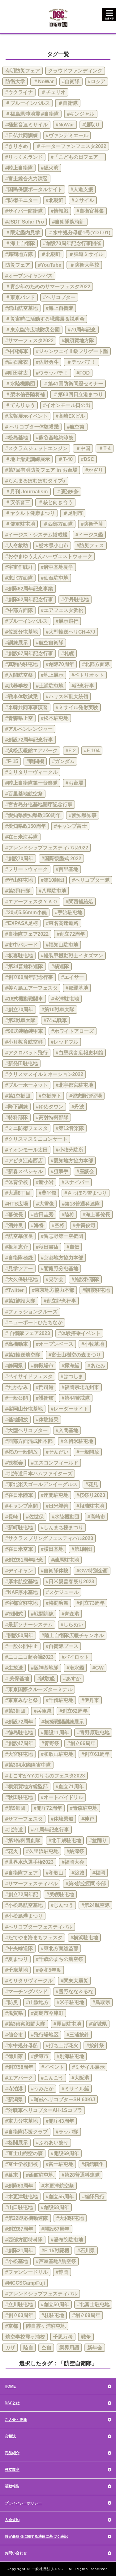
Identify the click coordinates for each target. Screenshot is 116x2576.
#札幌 (67, 653)
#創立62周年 (73, 1711)
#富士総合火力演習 (26, 178)
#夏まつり (16, 1959)
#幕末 (11, 2175)
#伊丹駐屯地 (75, 599)
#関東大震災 (74, 1980)
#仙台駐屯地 (54, 578)
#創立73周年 (90, 1603)
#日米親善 (57, 1506)
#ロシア (96, 81)
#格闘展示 (16, 2142)
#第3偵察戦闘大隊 (25, 2024)
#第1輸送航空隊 (23, 1355)
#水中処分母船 (21, 2045)
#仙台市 (14, 2034)
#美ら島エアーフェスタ (31, 988)
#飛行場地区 (44, 2034)
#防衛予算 (92, 524)
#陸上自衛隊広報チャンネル (72, 1635)
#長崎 (11, 1516)
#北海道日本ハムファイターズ (38, 1473)
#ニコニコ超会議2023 (29, 1657)
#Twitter (14, 1290)
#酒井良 (14, 1225)
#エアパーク (19, 2078)
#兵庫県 (42, 1711)
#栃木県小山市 (52, 545)
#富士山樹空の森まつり (75, 1355)
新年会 (94, 2347)
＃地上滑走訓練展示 (27, 459)
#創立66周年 (81, 1743)
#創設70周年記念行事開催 (72, 243)
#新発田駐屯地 (21, 1063)
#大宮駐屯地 (19, 1754)
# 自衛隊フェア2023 (27, 1333)
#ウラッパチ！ (52, 373)
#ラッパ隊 (67, 2131)
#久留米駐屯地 (77, 1441)
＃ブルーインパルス (27, 103)
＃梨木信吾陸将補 (25, 394)
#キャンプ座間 (21, 1506)
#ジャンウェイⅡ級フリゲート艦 (72, 351)
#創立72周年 (71, 934)
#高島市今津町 (47, 2013)
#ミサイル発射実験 (77, 707)
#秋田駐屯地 (19, 1797)
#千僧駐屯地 (59, 1700)
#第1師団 (81, 1549)
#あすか (72, 1678)
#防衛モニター (21, 200)
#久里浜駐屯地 (42, 1851)
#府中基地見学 (57, 567)
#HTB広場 (16, 1203)
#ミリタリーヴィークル (31, 772)
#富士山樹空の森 (24, 2153)
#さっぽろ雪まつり (85, 1193)
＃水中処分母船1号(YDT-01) (79, 232)
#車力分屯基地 (21, 2121)
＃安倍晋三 (17, 502)
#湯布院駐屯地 (67, 2239)
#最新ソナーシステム (29, 1624)
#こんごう (52, 2078)
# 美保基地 (17, 1678)
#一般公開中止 (21, 1646)
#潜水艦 (75, 1667)
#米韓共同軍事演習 (26, 707)
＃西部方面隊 (58, 524)
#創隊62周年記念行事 (29, 599)
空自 (46, 2347)
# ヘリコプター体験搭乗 (32, 426)
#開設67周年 (55, 2229)
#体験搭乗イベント (79, 1333)
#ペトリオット (87, 675)
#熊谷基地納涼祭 (54, 437)
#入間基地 (67, 1430)
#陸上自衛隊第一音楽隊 (31, 783)
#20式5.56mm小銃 (26, 912)
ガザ (10, 2347)
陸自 (28, 2347)
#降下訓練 (16, 1106)
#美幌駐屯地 (60, 1894)
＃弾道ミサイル (86, 254)
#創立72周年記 (21, 1894)
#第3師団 (15, 1711)
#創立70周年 (19, 1009)
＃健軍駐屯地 (20, 524)
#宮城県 (98, 2024)
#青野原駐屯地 (93, 1732)
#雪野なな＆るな (74, 1991)
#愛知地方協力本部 (72, 1160)
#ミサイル (82, 200)
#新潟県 (14, 2099)
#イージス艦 (89, 534)
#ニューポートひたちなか (33, 1322)
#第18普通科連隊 (81, 1203)
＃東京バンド (20, 297)
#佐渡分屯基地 (21, 632)
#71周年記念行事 (50, 1829)
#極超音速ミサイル (26, 124)
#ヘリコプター (59, 297)
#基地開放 (16, 1419)
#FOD (83, 373)
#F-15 (11, 761)
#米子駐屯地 (70, 2002)
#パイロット (75, 1657)
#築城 (77, 1873)
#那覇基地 (77, 988)
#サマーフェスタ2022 (29, 340)
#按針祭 (95, 2045)
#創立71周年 (70, 1786)
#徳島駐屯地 (19, 1732)
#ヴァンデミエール (67, 135)
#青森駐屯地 (83, 1808)
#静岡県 (14, 1365)
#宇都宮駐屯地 (21, 1603)
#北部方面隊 (96, 664)
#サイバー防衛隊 (24, 211)
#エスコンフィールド (54, 1462)
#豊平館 (47, 1193)
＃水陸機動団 (20, 383)
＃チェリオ (53, 92)
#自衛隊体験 (54, 1570)
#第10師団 (52, 880)
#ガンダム (63, 761)
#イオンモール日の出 (66, 405)
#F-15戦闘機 (55, 2250)
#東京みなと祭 (21, 1700)
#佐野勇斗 (47, 362)
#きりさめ (16, 146)
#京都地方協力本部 (62, 1257)
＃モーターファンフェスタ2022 (71, 146)
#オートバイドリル (62, 1797)
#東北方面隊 (19, 578)
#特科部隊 (16, 1117)
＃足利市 (73, 513)
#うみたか (42, 2088)
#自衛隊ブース (62, 1646)
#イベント (52, 2067)
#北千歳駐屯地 (65, 1840)
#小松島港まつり (24, 1916)
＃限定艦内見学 (22, 232)
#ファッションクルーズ (31, 1311)
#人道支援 (82, 189)
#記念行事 (82, 685)
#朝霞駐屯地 (96, 1290)
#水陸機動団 (65, 1516)
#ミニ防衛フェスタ (26, 1128)
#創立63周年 (19, 2315)
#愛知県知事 (83, 815)
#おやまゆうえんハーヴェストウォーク (48, 556)
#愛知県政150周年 (25, 826)
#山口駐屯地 (19, 2207)
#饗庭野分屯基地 (59, 1268)
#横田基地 (52, 1549)
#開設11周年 (55, 1732)
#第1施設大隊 (20, 1301)
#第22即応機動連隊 (26, 2218)
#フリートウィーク (26, 869)
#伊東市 (40, 2056)
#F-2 (71, 750)
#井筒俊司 (84, 1225)
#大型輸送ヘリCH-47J (70, 632)
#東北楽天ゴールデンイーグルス (41, 1484)
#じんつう (62, 1905)
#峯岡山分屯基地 (24, 1408)
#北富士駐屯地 (93, 2304)
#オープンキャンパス (29, 275)
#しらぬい (72, 1624)
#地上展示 (52, 675)
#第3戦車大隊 (20, 1020)
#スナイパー (75, 1182)
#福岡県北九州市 (80, 1387)
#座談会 (85, 1171)
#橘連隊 (60, 966)
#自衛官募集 (90, 211)
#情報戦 (59, 211)
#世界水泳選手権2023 (29, 1862)
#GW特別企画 (91, 1570)
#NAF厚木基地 (21, 1592)
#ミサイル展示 (88, 2067)
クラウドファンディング (75, 70)
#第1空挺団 (18, 1096)
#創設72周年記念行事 (29, 739)
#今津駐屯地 (65, 998)
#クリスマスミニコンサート (36, 1139)
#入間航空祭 (19, 675)
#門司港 (45, 1387)
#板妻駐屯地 (19, 955)
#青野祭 (50, 1743)
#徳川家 (14, 2056)
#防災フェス (90, 545)
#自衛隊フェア (21, 1873)
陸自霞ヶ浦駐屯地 (46, 2326)
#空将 (58, 1225)
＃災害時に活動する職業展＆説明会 (44, 319)
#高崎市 (96, 1516)
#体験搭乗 (47, 1419)
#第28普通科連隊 (81, 2175)
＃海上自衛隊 (20, 243)
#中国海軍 (16, 351)
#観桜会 (14, 1462)
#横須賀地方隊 (78, 340)
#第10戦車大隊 (58, 1009)
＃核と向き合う (55, 502)
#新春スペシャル (24, 1171)
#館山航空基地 (21, 308)
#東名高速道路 (62, 923)
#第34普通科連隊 (24, 966)
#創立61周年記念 (24, 1560)
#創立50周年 (55, 2304)
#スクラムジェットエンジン (36, 448)
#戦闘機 (35, 761)
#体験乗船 (62, 1819)
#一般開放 (87, 1452)
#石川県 (86, 2250)
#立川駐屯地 (19, 2304)
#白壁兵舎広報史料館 (79, 1052)
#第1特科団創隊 (23, 1840)
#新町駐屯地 (19, 1527)
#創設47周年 (19, 1743)
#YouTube (49, 265)
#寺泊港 (14, 2088)
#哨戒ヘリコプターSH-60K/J (63, 2099)
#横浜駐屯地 (84, 1937)
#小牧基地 (92, 1344)
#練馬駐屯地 (65, 1560)
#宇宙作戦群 (19, 567)
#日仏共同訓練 (21, 135)
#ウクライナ (19, 92)
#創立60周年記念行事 (29, 977)
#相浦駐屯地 (90, 1506)
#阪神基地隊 (44, 1667)
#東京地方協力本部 (53, 1290)
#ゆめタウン (49, 1106)
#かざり (94, 470)
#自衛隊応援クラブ (26, 2131)
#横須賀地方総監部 (26, 1786)
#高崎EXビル (70, 416)
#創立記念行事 (60, 1301)
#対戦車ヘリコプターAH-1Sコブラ (43, 2110)
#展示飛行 (67, 621)
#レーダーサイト (69, 1408)
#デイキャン (19, 1570)
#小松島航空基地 (24, 1905)
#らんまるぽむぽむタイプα (35, 480)
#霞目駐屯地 (67, 2024)
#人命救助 (16, 545)
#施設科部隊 (85, 1279)
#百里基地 (67, 869)
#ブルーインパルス (26, 621)
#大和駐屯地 (70, 2218)
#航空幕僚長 (19, 1236)
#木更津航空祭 (57, 2185)
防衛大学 (15, 81)
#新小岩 (45, 1182)
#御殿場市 (42, 1365)
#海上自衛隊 (59, 308)
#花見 (91, 1484)
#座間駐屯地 (54, 1495)
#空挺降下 (50, 1096)
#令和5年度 (48, 1970)
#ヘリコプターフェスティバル (38, 1926)
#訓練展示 (16, 642)
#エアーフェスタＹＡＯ (31, 901)
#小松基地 (16, 2261)
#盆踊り (98, 1840)
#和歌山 (54, 1873)
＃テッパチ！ (81, 362)
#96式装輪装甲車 (24, 1031)
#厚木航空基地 (21, 1581)
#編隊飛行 (93, 2196)
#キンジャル (80, 114)
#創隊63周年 (19, 2185)
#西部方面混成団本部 (29, 1441)
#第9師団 (15, 1808)
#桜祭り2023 (90, 1495)
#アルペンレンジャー (29, 729)
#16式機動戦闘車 (24, 998)
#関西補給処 (79, 901)
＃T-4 (104, 448)
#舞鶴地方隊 (19, 254)
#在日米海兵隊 (21, 837)
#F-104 (92, 750)
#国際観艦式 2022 (61, 858)
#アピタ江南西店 (24, 1160)
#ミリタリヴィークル (29, 1980)
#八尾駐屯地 (52, 891)
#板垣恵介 (16, 1247)
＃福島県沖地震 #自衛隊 (32, 114)
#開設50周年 (19, 1635)
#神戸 (87, 1819)
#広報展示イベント (26, 416)
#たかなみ (16, 1387)
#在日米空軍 (19, 1549)
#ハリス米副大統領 (67, 696)
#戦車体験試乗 (21, 696)
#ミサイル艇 (75, 2088)
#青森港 (70, 1614)
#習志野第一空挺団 (62, 1236)
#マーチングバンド (26, 1991)
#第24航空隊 (95, 1905)
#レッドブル (64, 1042)
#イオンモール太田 (26, 1149)
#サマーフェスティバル (31, 1883)
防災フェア (17, 265)
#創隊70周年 (60, 664)
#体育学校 (16, 1182)
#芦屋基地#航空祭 (56, 2261)
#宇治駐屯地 (68, 912)
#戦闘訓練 (42, 1614)
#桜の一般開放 (21, 1452)
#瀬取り (91, 124)
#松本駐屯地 (54, 718)
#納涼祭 (75, 1851)
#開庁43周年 (60, 2121)
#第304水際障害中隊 (28, 1765)
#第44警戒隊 (76, 1398)
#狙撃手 (59, 1171)
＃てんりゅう (20, 405)
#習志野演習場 (85, 1096)
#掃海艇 (70, 1365)
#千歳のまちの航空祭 (59, 1959)
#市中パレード (21, 944)
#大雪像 (45, 1203)
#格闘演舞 (57, 1603)
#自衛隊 (71, 81)
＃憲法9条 (67, 491)
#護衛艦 (45, 1398)
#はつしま (72, 1376)
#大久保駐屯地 (21, 1279)
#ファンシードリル (26, 2272)
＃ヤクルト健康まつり (30, 513)
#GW (98, 1667)
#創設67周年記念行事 (29, 653)
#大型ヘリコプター (26, 1430)
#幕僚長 (14, 1214)
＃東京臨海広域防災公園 (32, 329)
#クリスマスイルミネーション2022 (44, 1074)
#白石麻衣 (16, 362)
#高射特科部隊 (52, 1117)
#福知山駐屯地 (62, 944)
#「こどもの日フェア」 (77, 157)
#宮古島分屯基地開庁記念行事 (38, 804)
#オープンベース (54, 1344)
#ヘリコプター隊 (91, 880)
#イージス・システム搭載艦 (36, 534)
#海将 (37, 1225)
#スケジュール (62, 1592)
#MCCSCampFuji (25, 2283)
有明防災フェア (22, 70)
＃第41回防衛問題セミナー (73, 383)
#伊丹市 (90, 1700)
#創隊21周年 (19, 2250)
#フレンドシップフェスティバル (41, 2293)
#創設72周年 (19, 1721)
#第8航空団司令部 (86, 1883)
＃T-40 (65, 459)
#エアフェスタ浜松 (62, 610)
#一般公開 (16, 1398)
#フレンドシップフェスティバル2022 (46, 847)
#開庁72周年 (48, 1808)
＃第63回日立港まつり (78, 394)
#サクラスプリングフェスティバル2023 (49, 1538)
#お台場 (74, 783)
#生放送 (14, 1667)
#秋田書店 (47, 1247)
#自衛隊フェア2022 (27, 934)
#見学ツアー (19, 1268)
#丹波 (77, 1106)
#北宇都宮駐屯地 (74, 1085)
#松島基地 (16, 437)
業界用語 (69, 2347)
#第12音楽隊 (70, 1128)
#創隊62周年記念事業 (29, 588)
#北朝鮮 (54, 200)
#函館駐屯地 (40, 2175)
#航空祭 (75, 426)
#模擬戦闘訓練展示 (62, 1721)
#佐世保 (35, 1516)
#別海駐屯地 (70, 2056)
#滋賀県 (14, 2013)
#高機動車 (16, 1344)
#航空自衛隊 (49, 642)
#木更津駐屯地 (21, 2196)
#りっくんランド (24, 157)
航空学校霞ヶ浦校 (25, 2337)
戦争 (86, 2337)
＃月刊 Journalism (26, 491)
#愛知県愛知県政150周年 (33, 815)
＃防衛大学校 (84, 265)
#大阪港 (80, 2078)
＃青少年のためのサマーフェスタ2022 (48, 286)
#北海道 (14, 1829)
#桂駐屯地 (52, 2315)
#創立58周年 (19, 2067)
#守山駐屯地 (19, 880)
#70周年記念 (82, 329)
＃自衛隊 (68, 103)
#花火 (11, 1851)
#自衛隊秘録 (19, 1257)
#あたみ (96, 1365)
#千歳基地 (16, 1970)
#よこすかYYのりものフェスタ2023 (45, 1775)
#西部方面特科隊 (24, 2239)
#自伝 (73, 1247)
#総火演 (49, 168)
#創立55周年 (60, 2196)
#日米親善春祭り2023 (70, 1581)
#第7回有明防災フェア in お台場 (41, 470)
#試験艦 (46, 1678)
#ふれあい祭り (52, 2142)
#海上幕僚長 (96, 1214)
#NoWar (65, 124)
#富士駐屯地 (59, 2164)
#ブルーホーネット (26, 1085)
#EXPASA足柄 (21, 923)
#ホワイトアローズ (72, 1031)
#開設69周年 (65, 2153)
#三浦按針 (78, 2034)
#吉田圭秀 (42, 1214)
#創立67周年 (19, 2229)
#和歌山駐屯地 (57, 1754)
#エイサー (72, 977)
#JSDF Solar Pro (24, 221)
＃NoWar (43, 81)
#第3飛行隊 (18, 891)
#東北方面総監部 (59, 1948)
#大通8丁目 (18, 1193)
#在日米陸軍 (19, 1495)
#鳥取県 (101, 2002)
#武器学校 (16, 685)
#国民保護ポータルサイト (33, 189)
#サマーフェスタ (24, 1819)
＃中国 (82, 448)
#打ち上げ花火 (62, 2045)
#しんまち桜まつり (62, 1527)
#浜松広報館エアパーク (31, 750)
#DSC (87, 459)
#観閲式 (14, 1614)
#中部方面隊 (19, 610)
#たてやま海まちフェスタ (33, 1937)
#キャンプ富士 (70, 826)
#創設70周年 (19, 858)
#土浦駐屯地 (49, 685)
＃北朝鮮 (51, 254)
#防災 (11, 2002)
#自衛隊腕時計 (68, 221)
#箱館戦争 (92, 2164)
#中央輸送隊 (19, 1948)
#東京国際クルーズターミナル (38, 1689)
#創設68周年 (55, 2207)
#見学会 (54, 1279)
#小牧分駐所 (69, 1149)
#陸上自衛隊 (19, 168)
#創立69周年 (86, 2315)
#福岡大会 (73, 1862)
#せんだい (57, 1452)
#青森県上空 (19, 718)
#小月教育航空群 (24, 1042)
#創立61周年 (95, 1754)
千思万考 (63, 2337)
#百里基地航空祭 (24, 793)
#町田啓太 (16, 373)
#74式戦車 (55, 1020)
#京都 (11, 2326)
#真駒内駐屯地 (21, 664)
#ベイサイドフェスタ (29, 1376)
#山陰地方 (37, 2002)
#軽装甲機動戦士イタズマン (72, 955)
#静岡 (62, 2272)
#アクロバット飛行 (26, 1052)
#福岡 (98, 1873)
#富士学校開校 (21, 2164)
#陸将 (68, 1214)
